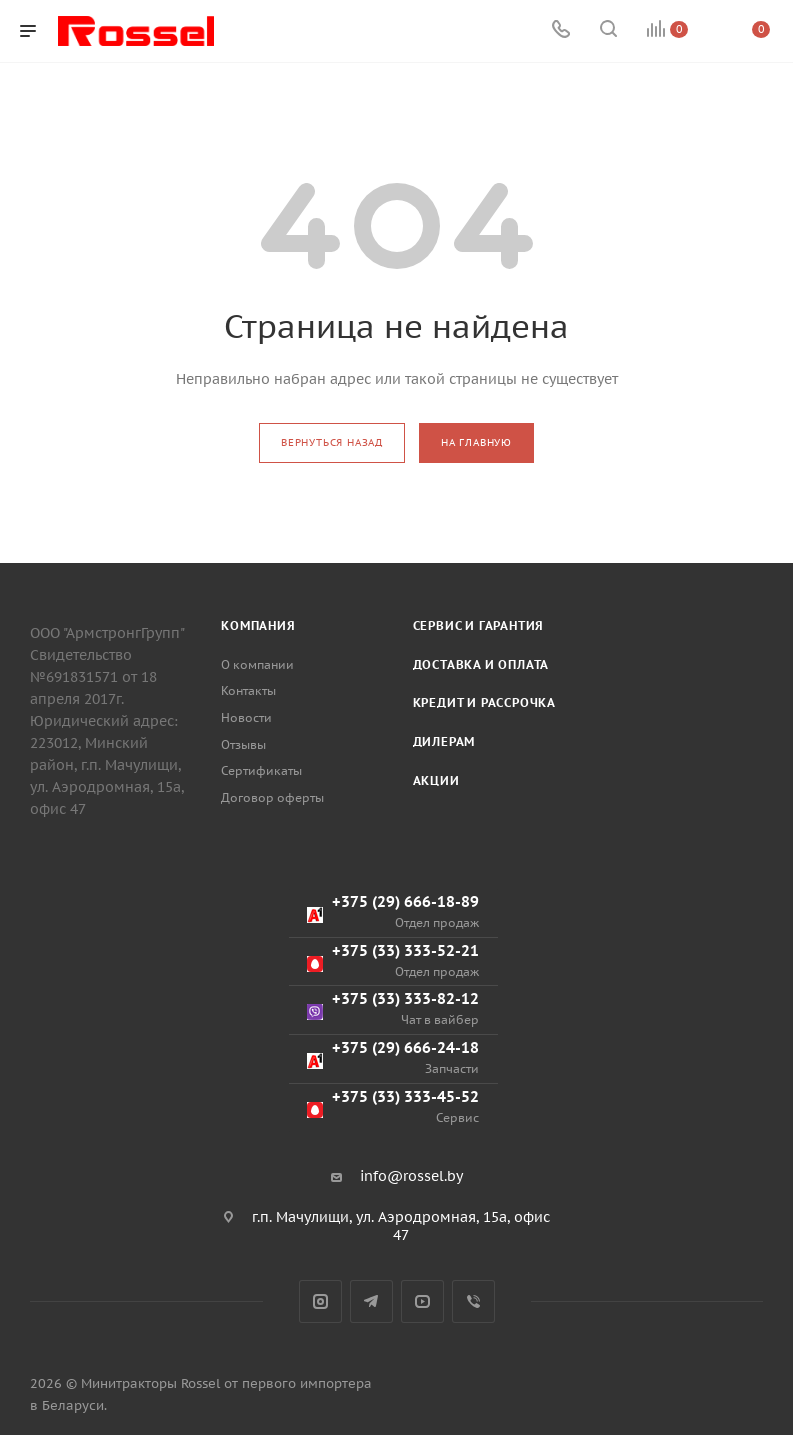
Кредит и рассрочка (484, 702)
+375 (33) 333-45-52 (393, 1106)
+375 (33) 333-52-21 (393, 960)
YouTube (422, 1301)
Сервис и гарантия (479, 625)
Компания (258, 625)
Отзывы (243, 744)
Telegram (371, 1301)
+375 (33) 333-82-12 (393, 1008)
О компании (257, 664)
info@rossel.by (411, 1176)
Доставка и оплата (481, 664)
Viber (473, 1301)
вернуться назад (332, 442)
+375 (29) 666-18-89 (393, 911)
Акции (436, 780)
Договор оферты (272, 797)
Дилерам (444, 741)
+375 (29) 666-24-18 (393, 1057)
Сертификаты (261, 770)
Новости (246, 717)
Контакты (248, 690)
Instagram (320, 1301)
